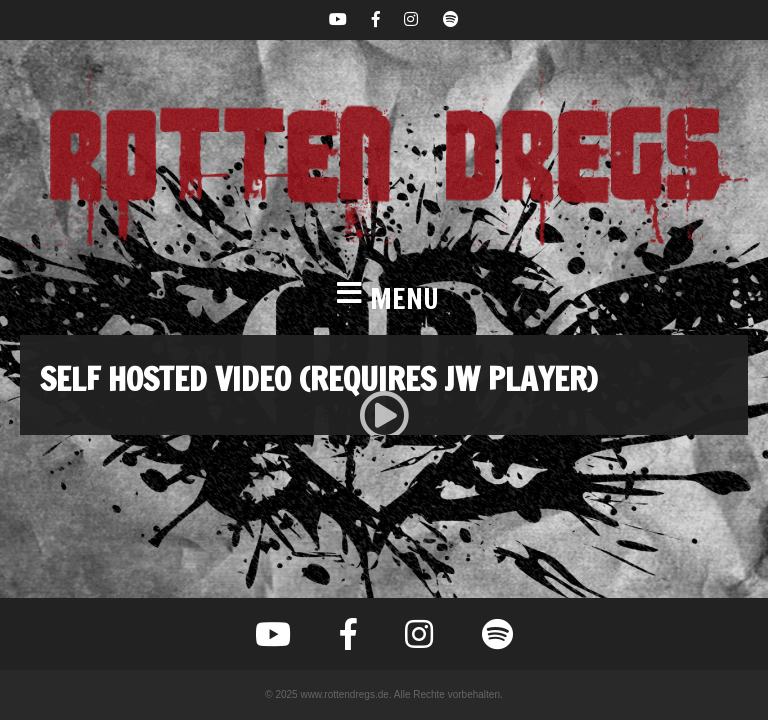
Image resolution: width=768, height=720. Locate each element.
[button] (384, 299)
